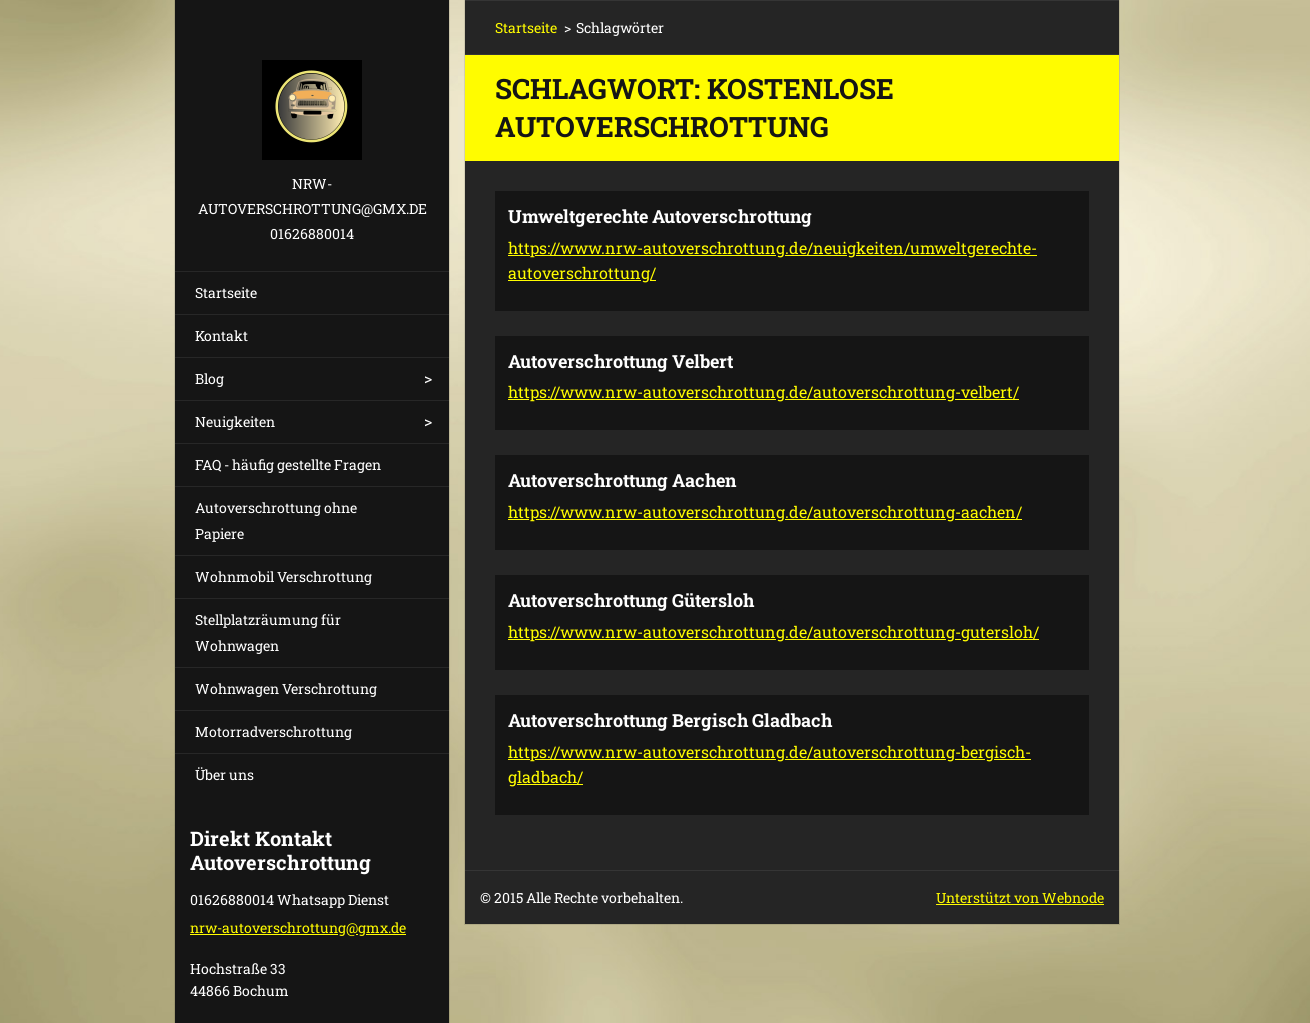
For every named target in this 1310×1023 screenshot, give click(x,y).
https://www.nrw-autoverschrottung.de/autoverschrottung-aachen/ (765, 511)
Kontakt (221, 335)
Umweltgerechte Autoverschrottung (660, 216)
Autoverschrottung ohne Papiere (276, 520)
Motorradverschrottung (273, 731)
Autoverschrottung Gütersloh (631, 600)
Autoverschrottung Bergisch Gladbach (670, 720)
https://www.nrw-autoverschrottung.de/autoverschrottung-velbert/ (763, 391)
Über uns (224, 774)
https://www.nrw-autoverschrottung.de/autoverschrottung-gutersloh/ (773, 631)
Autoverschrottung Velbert (620, 361)
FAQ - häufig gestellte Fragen (288, 464)
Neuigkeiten (235, 421)
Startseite (226, 292)
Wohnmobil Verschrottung (283, 576)
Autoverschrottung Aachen (622, 480)
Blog (209, 378)
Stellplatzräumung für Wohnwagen (268, 632)
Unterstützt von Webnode (1020, 897)
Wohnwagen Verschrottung (286, 688)
